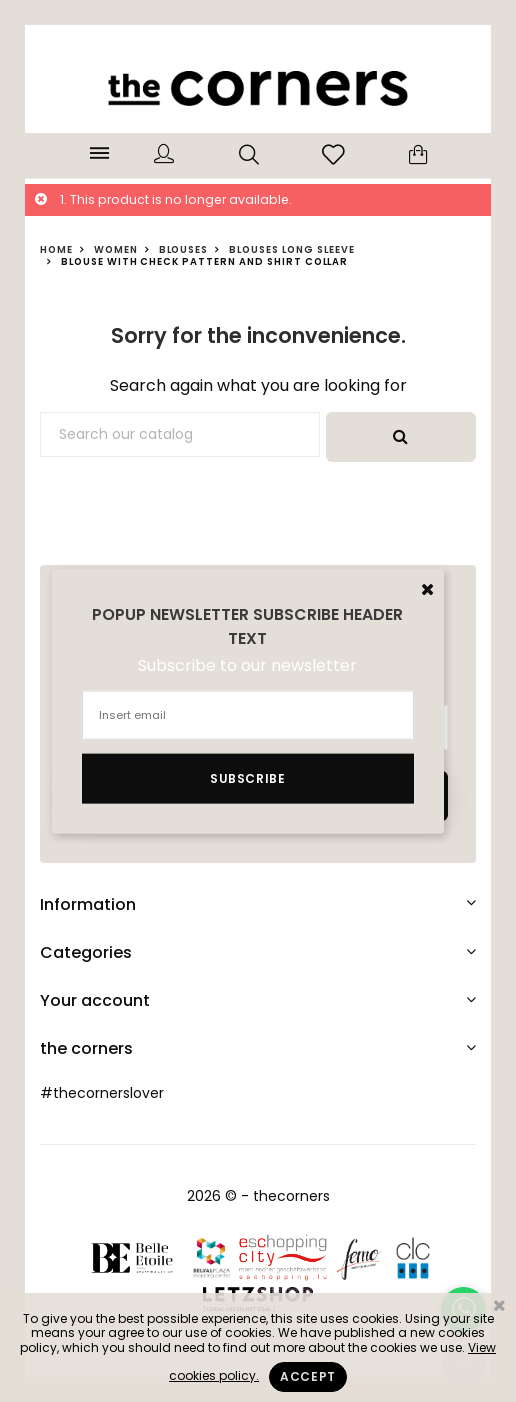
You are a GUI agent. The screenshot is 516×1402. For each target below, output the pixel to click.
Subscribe (247, 777)
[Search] (180, 435)
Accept (308, 1376)
